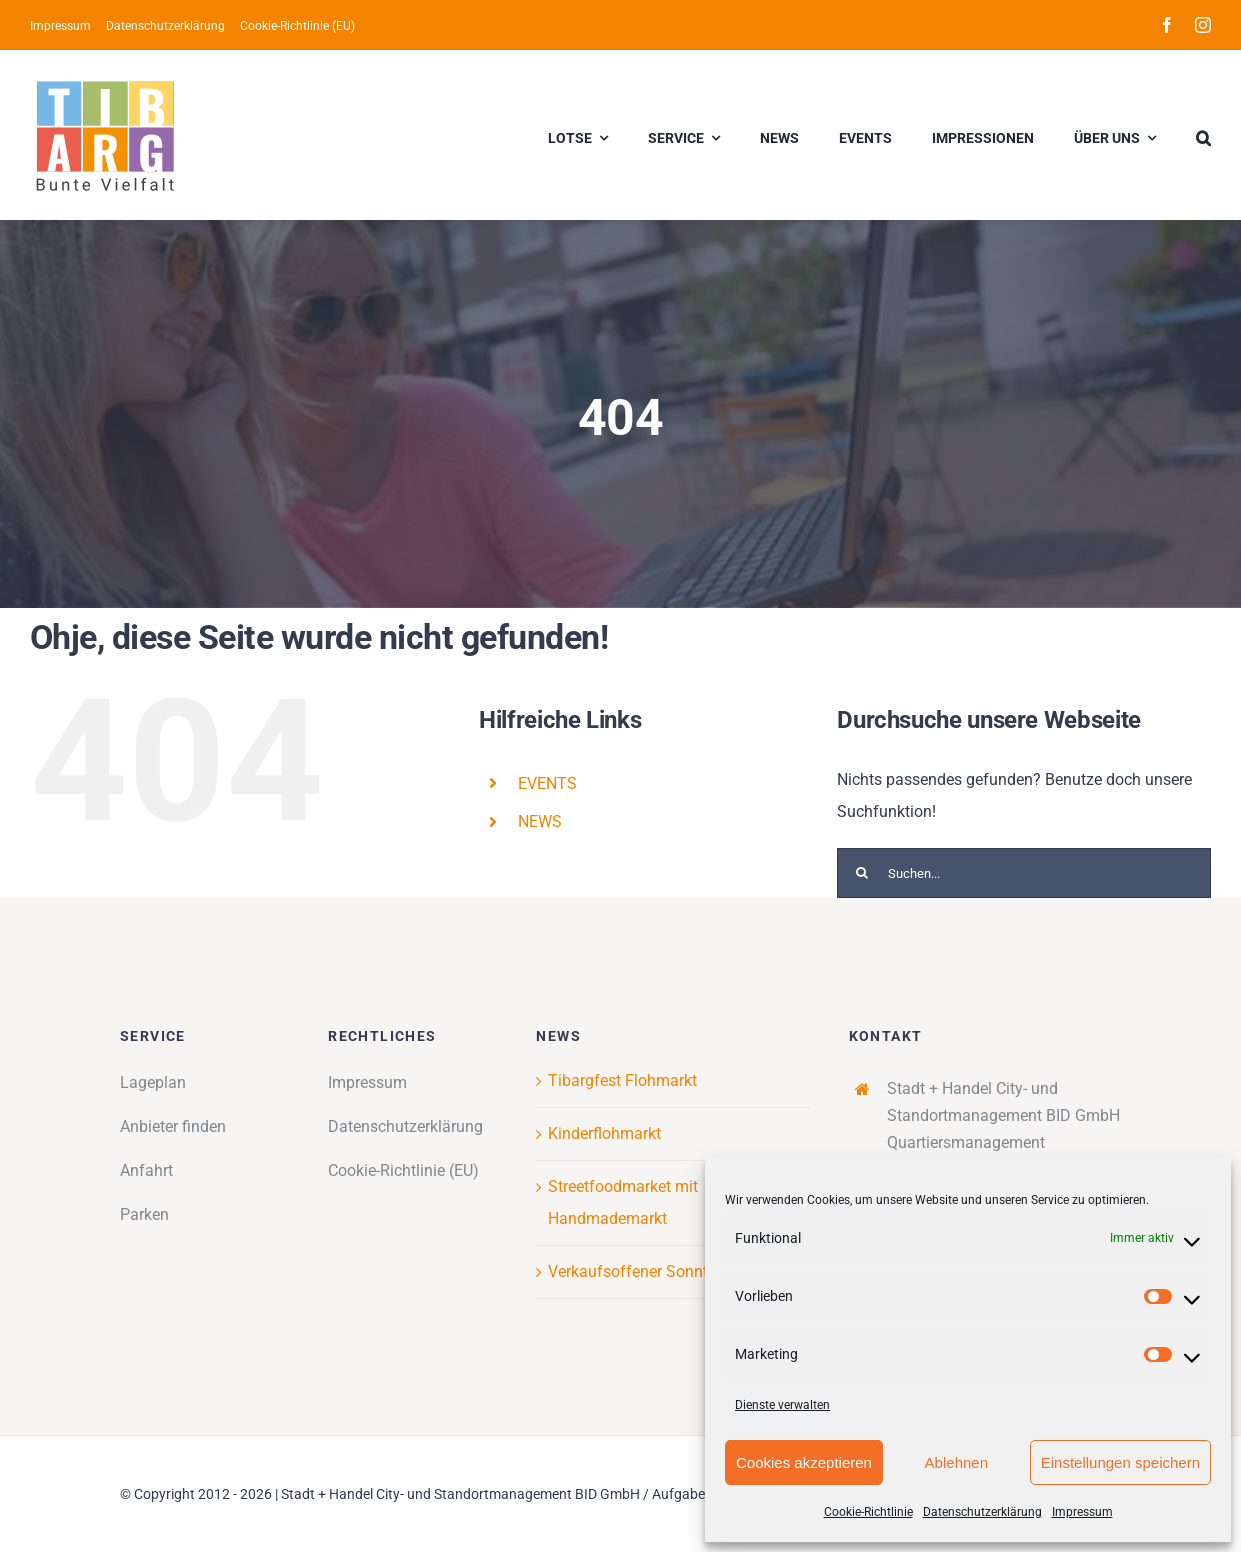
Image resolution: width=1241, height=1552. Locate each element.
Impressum (1082, 1512)
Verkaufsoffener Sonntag (637, 1271)
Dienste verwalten (782, 1405)
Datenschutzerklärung (982, 1512)
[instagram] (1203, 25)
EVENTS (547, 783)
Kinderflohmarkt (604, 1133)
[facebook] (1167, 25)
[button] (1203, 135)
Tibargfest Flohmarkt (622, 1080)
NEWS (540, 821)
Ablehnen (956, 1462)
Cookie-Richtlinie (868, 1512)
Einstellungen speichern (1120, 1462)
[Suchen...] (1024, 873)
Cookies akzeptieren (804, 1462)
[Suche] (862, 873)
